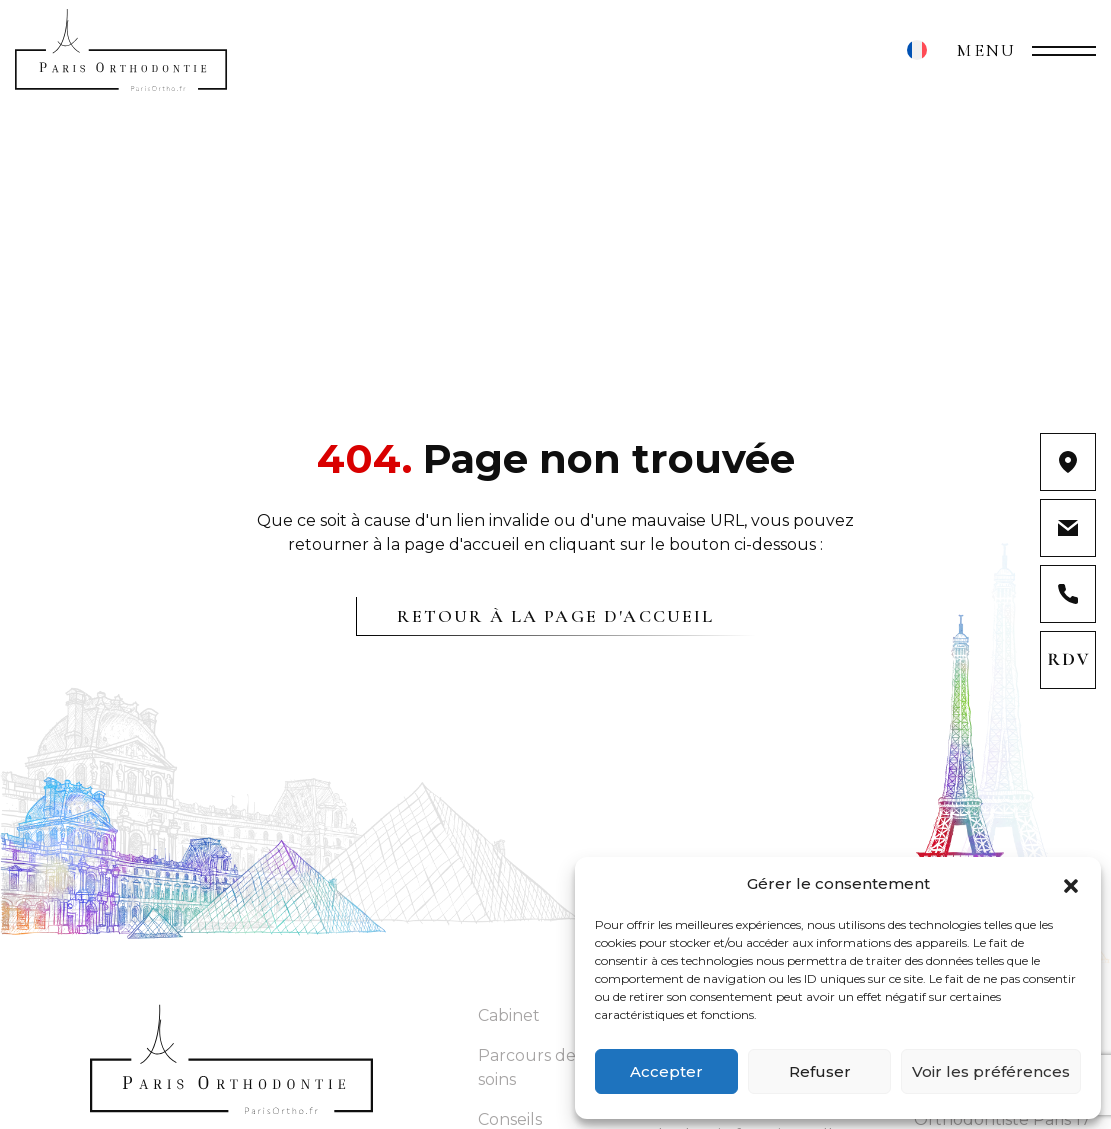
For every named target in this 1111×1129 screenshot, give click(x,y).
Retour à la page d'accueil (555, 616)
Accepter (666, 1071)
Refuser (820, 1071)
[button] (1071, 884)
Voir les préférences (991, 1071)
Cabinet (509, 1015)
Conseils (510, 1119)
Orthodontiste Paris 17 (1002, 1119)
